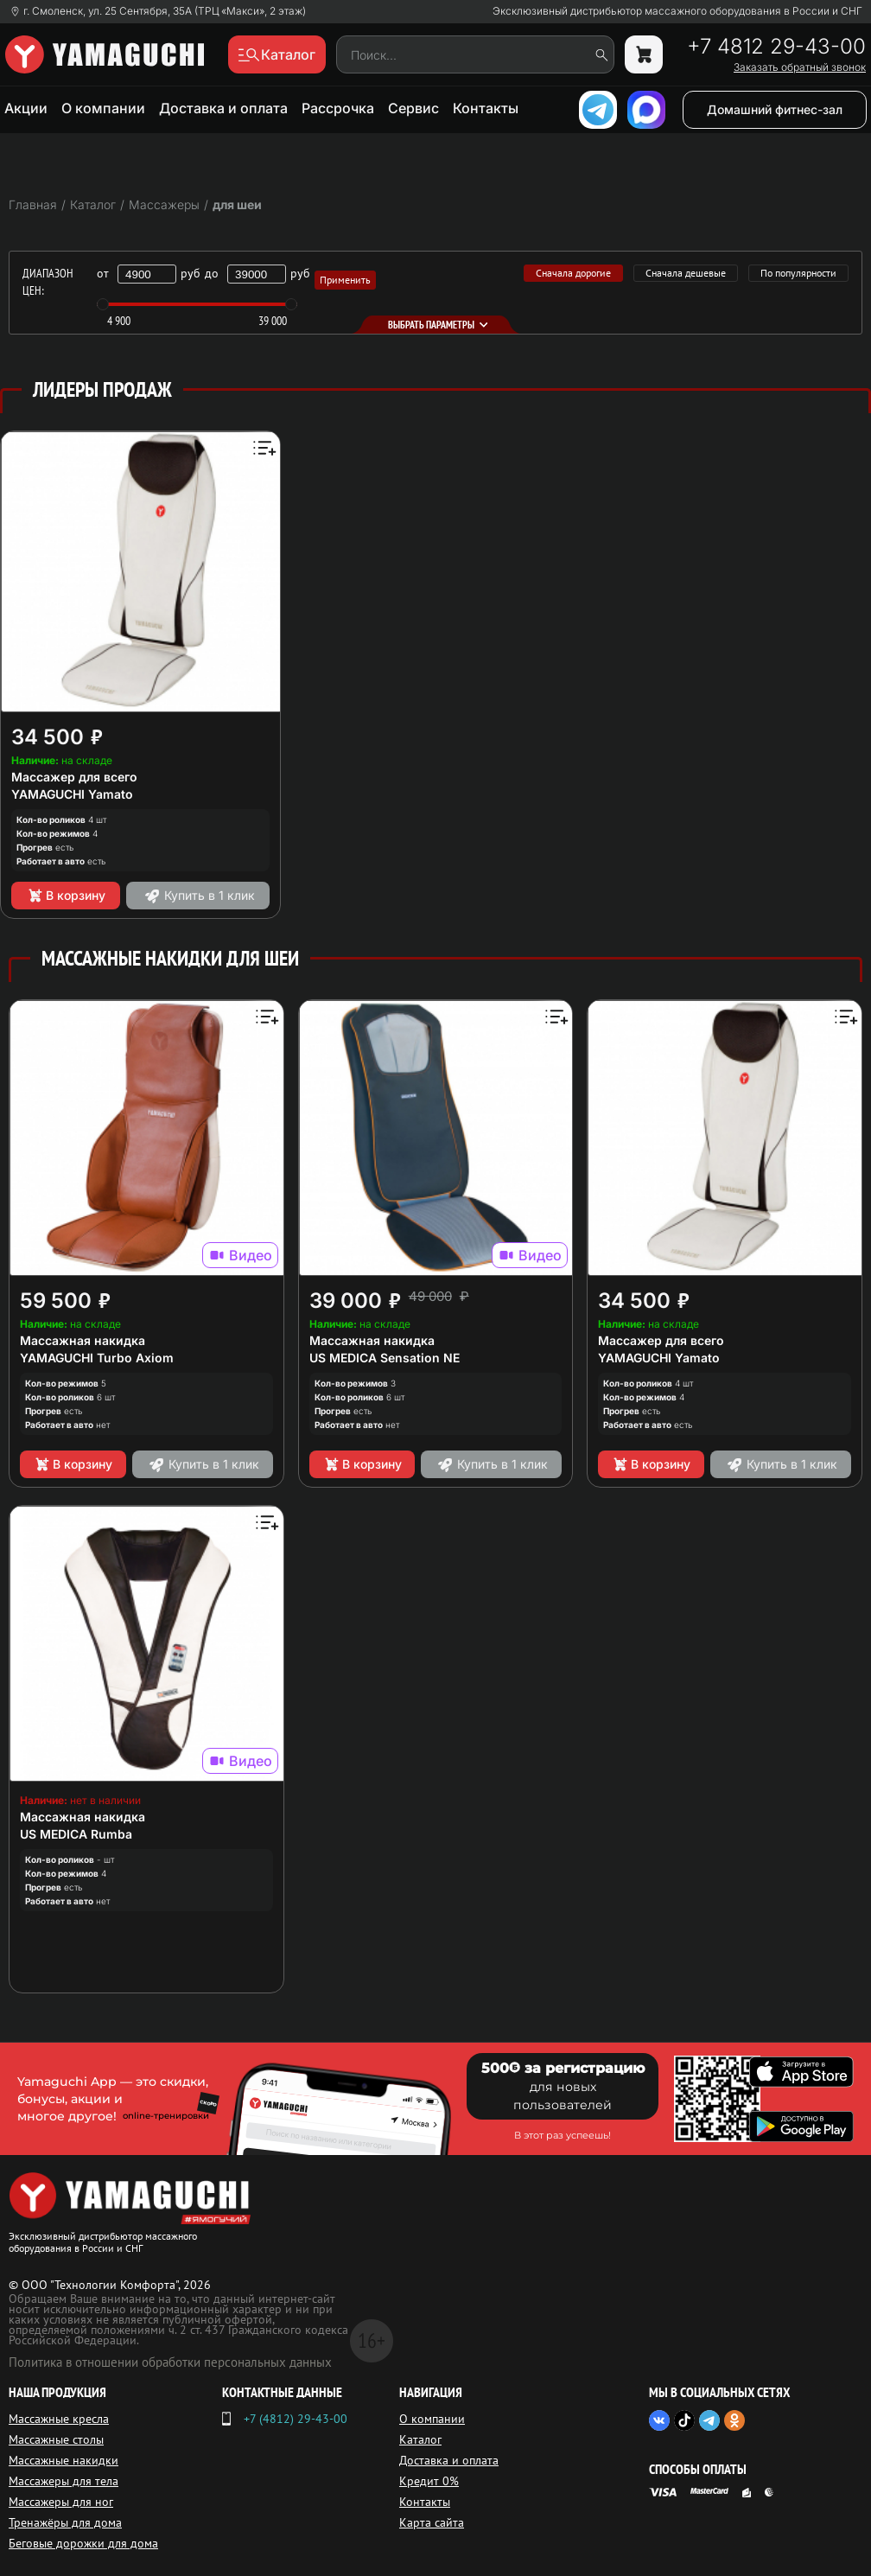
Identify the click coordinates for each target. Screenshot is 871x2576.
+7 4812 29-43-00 (776, 46)
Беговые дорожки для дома (83, 2543)
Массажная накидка (82, 1340)
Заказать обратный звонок (800, 67)
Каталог (420, 2439)
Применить (345, 279)
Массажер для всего (74, 776)
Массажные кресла (59, 2418)
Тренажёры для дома (65, 2522)
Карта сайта (431, 2522)
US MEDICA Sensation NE (384, 1357)
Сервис (413, 108)
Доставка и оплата (223, 108)
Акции (26, 108)
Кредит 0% (429, 2481)
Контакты (485, 108)
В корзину (66, 895)
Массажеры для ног (61, 2501)
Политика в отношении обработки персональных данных (170, 2362)
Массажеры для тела (63, 2481)
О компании (103, 108)
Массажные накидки (63, 2460)
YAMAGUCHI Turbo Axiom (97, 1357)
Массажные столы (56, 2439)
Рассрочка (338, 108)
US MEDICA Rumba (76, 1834)
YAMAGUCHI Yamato (72, 794)
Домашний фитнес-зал (774, 109)
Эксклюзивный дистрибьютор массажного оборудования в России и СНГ (677, 11)
